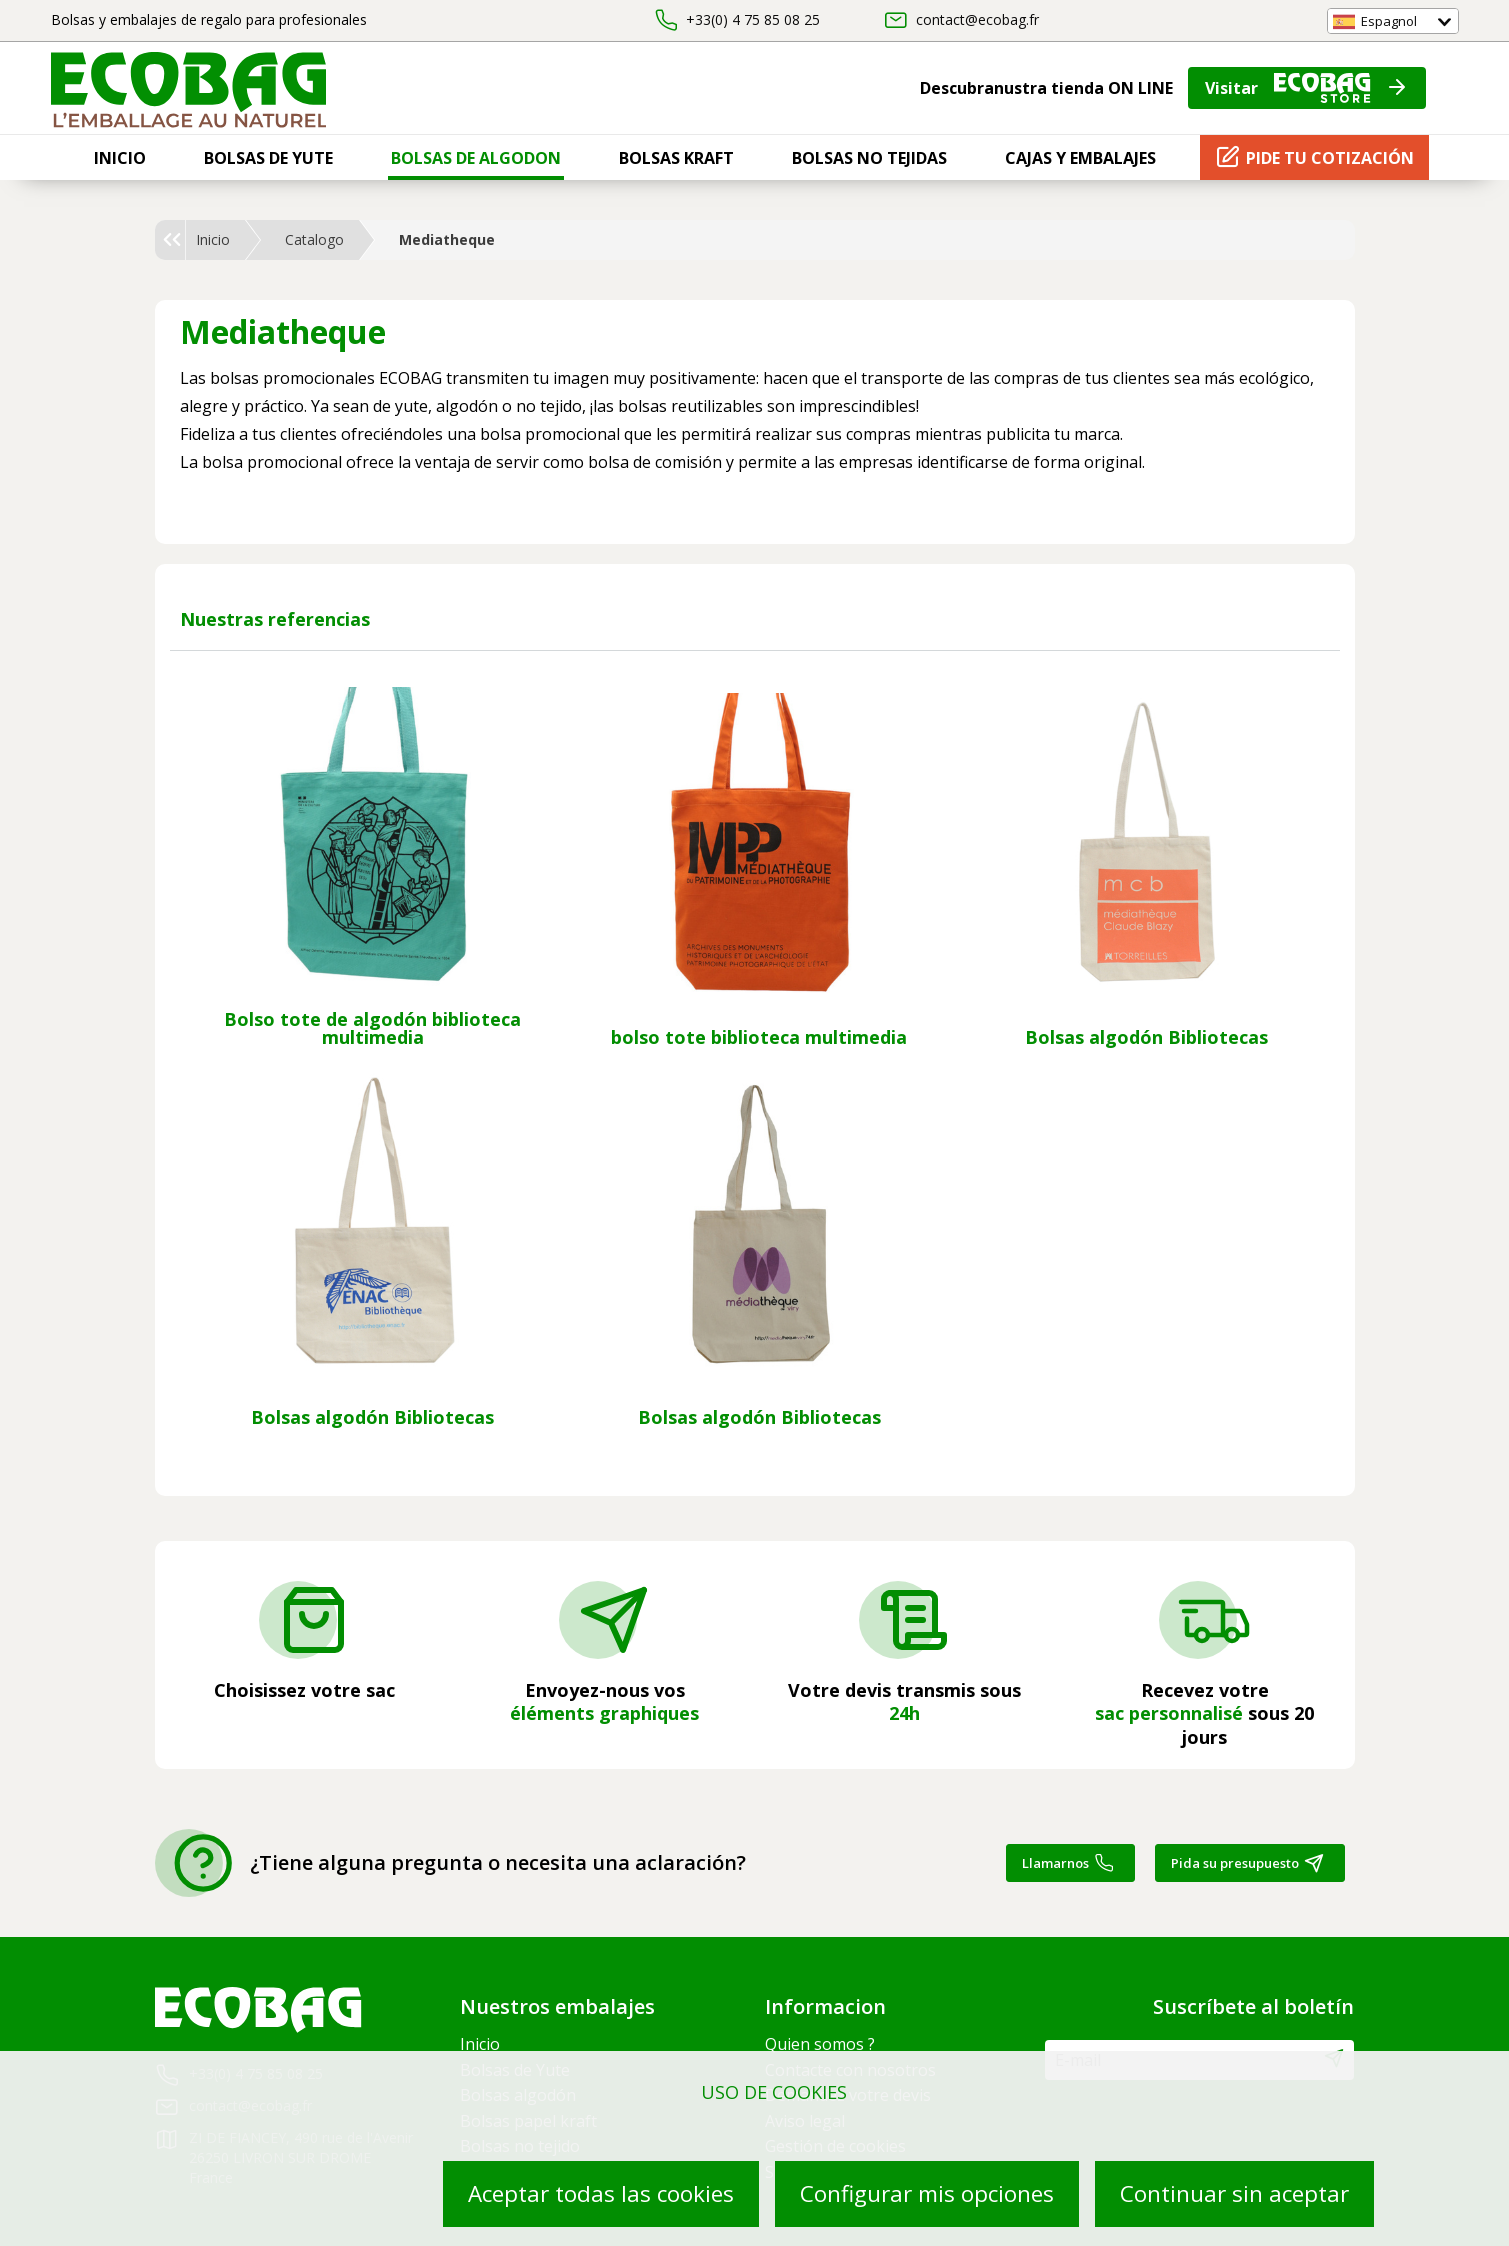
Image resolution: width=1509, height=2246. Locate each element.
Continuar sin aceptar (1234, 2193)
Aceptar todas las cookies (601, 2193)
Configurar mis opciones (927, 2193)
